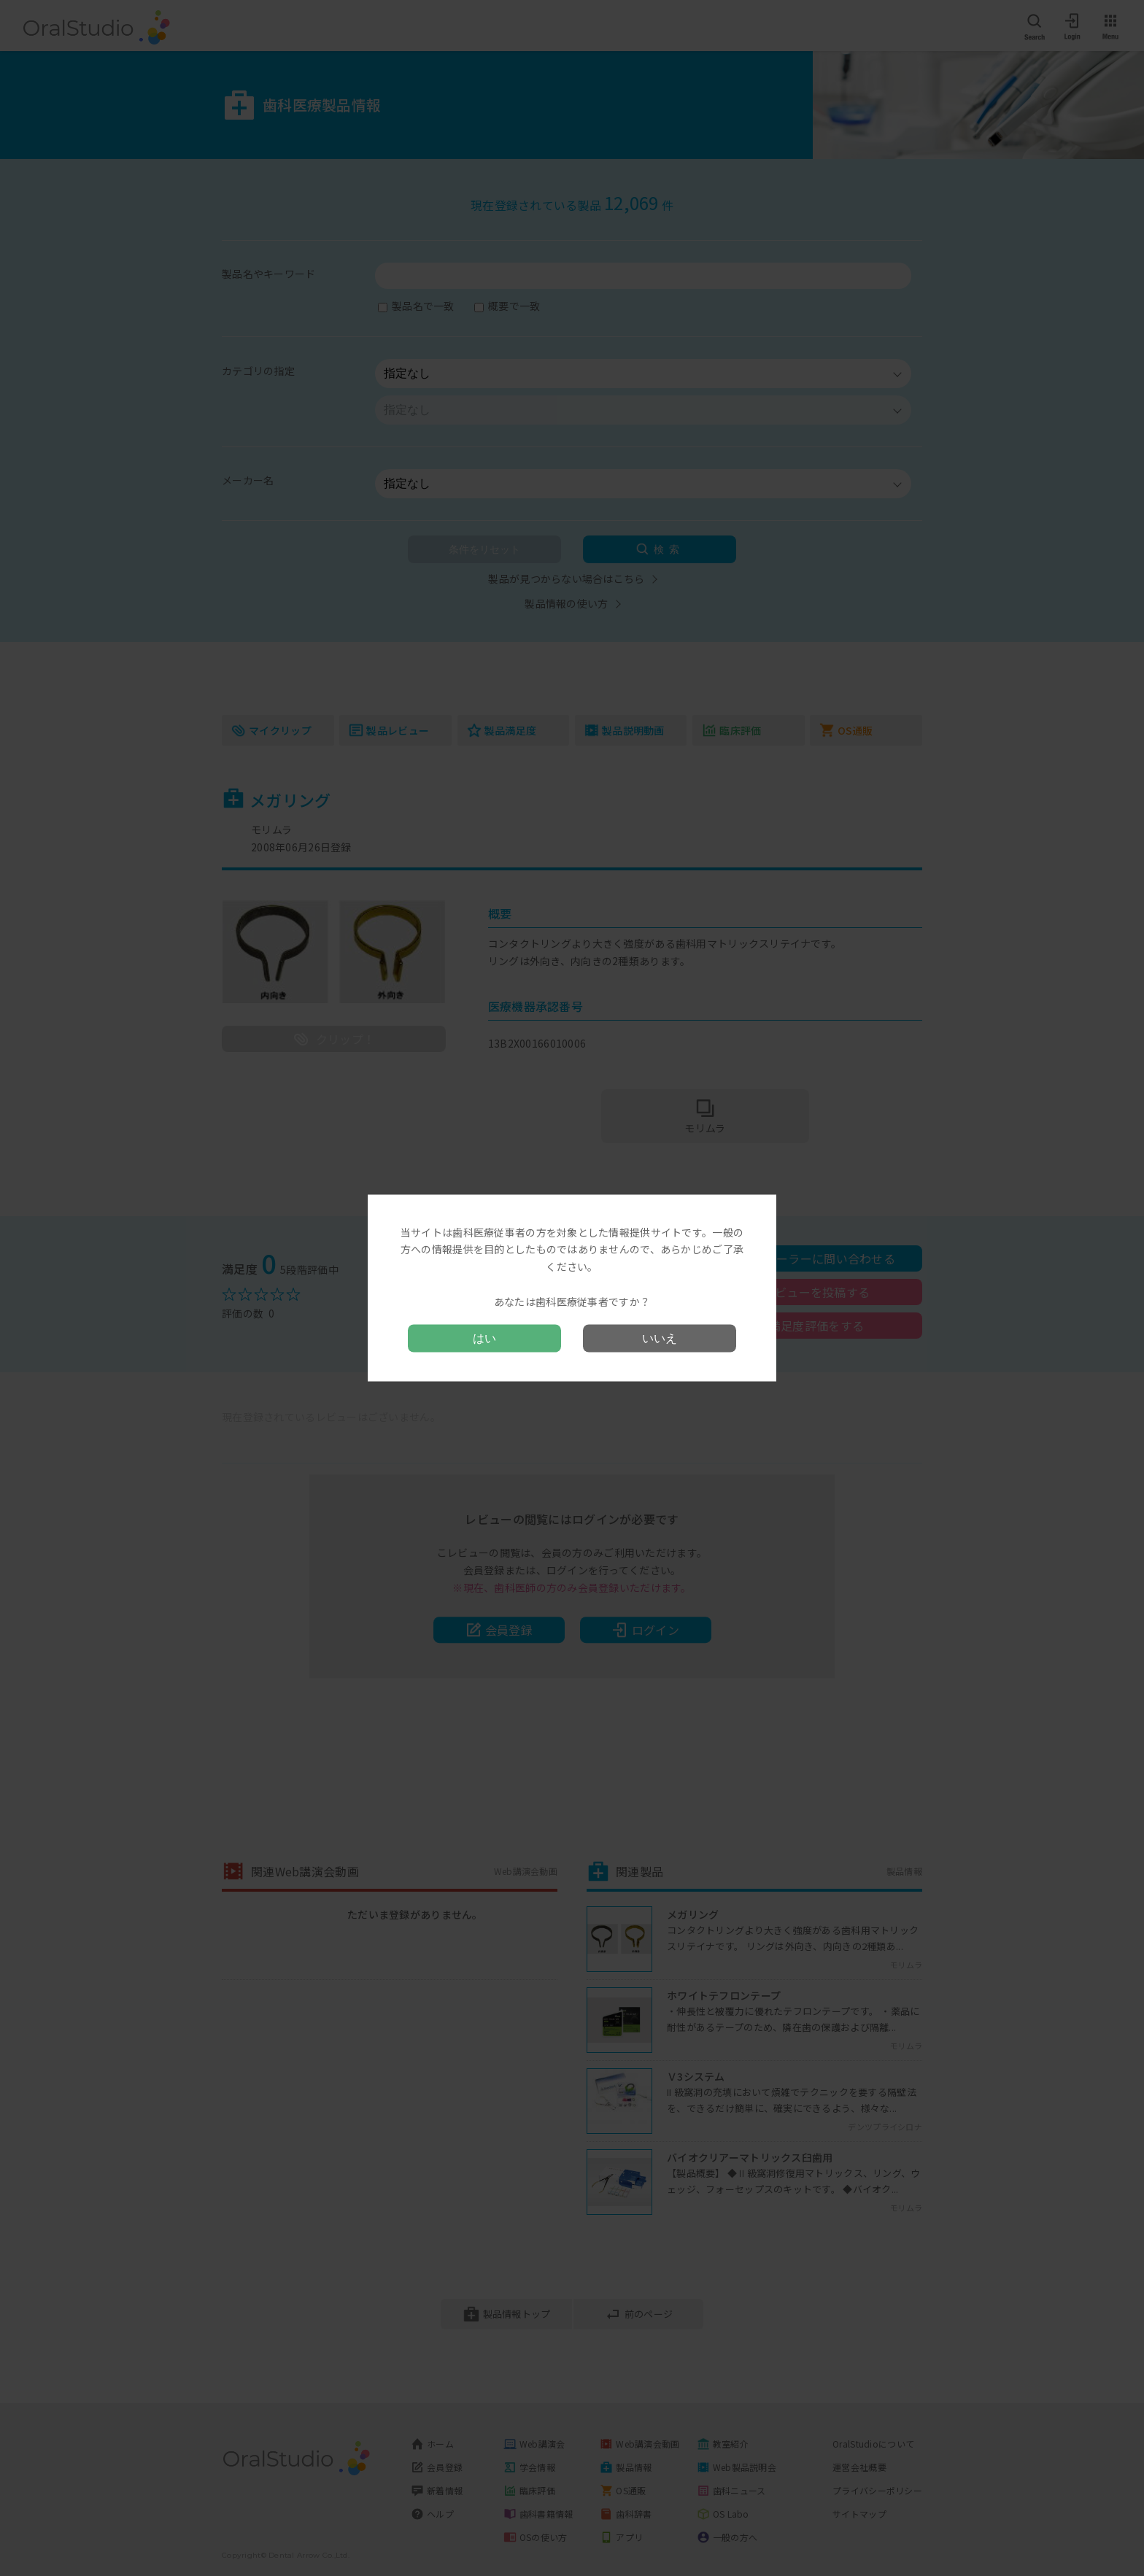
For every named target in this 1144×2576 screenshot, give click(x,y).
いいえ (659, 1338)
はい (484, 1338)
